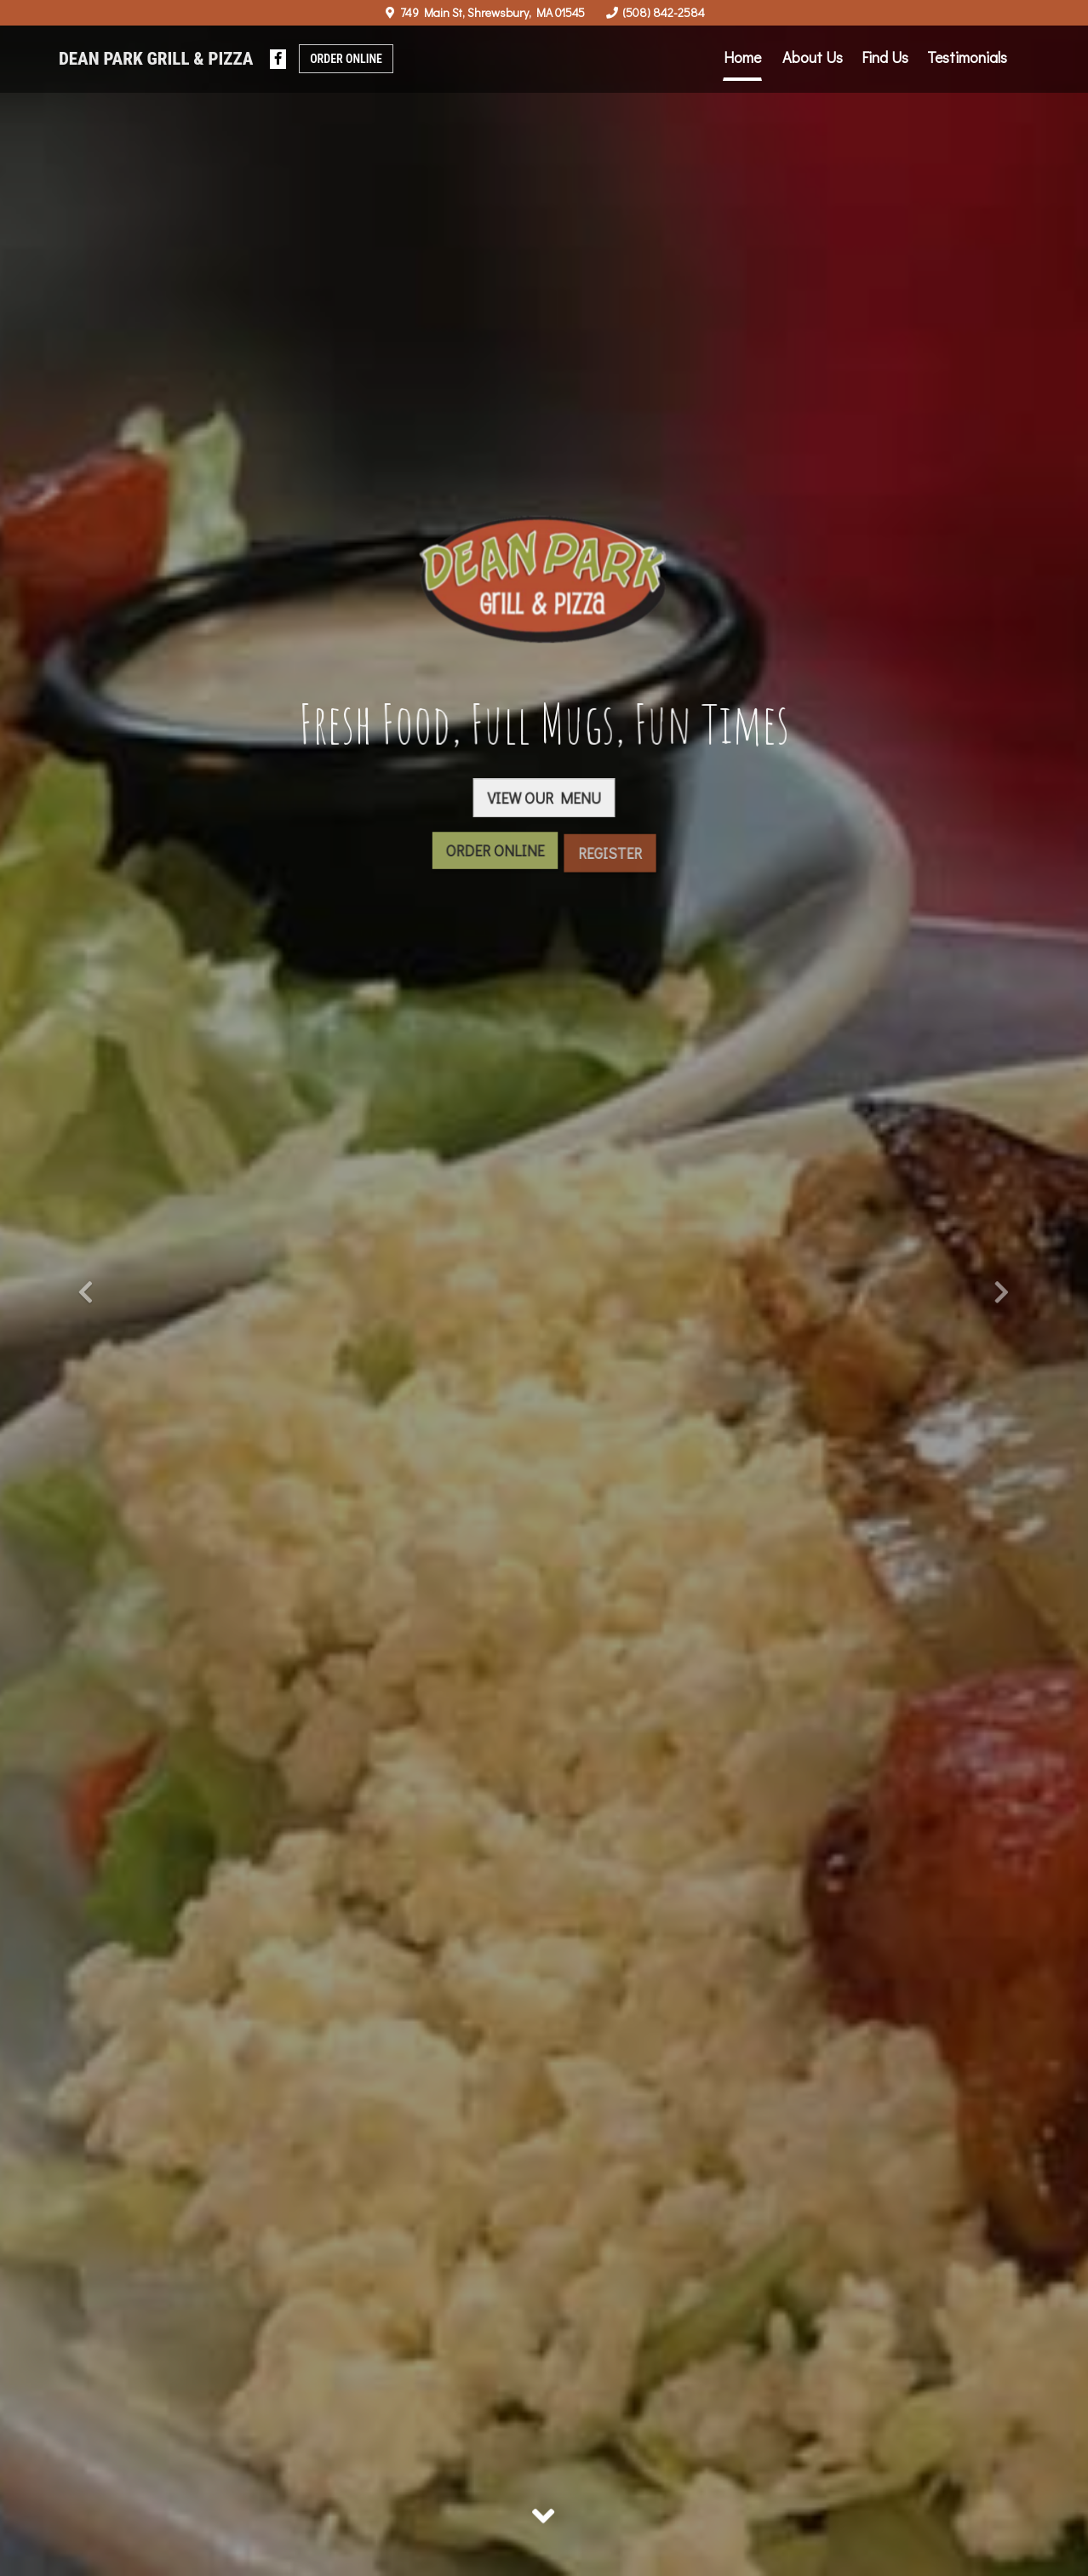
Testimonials (967, 57)
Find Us (885, 57)
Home (742, 57)
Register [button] (610, 863)
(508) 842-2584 (663, 12)
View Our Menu (544, 801)
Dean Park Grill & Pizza (156, 59)
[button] (81, 1288)
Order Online (346, 59)
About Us (812, 57)
